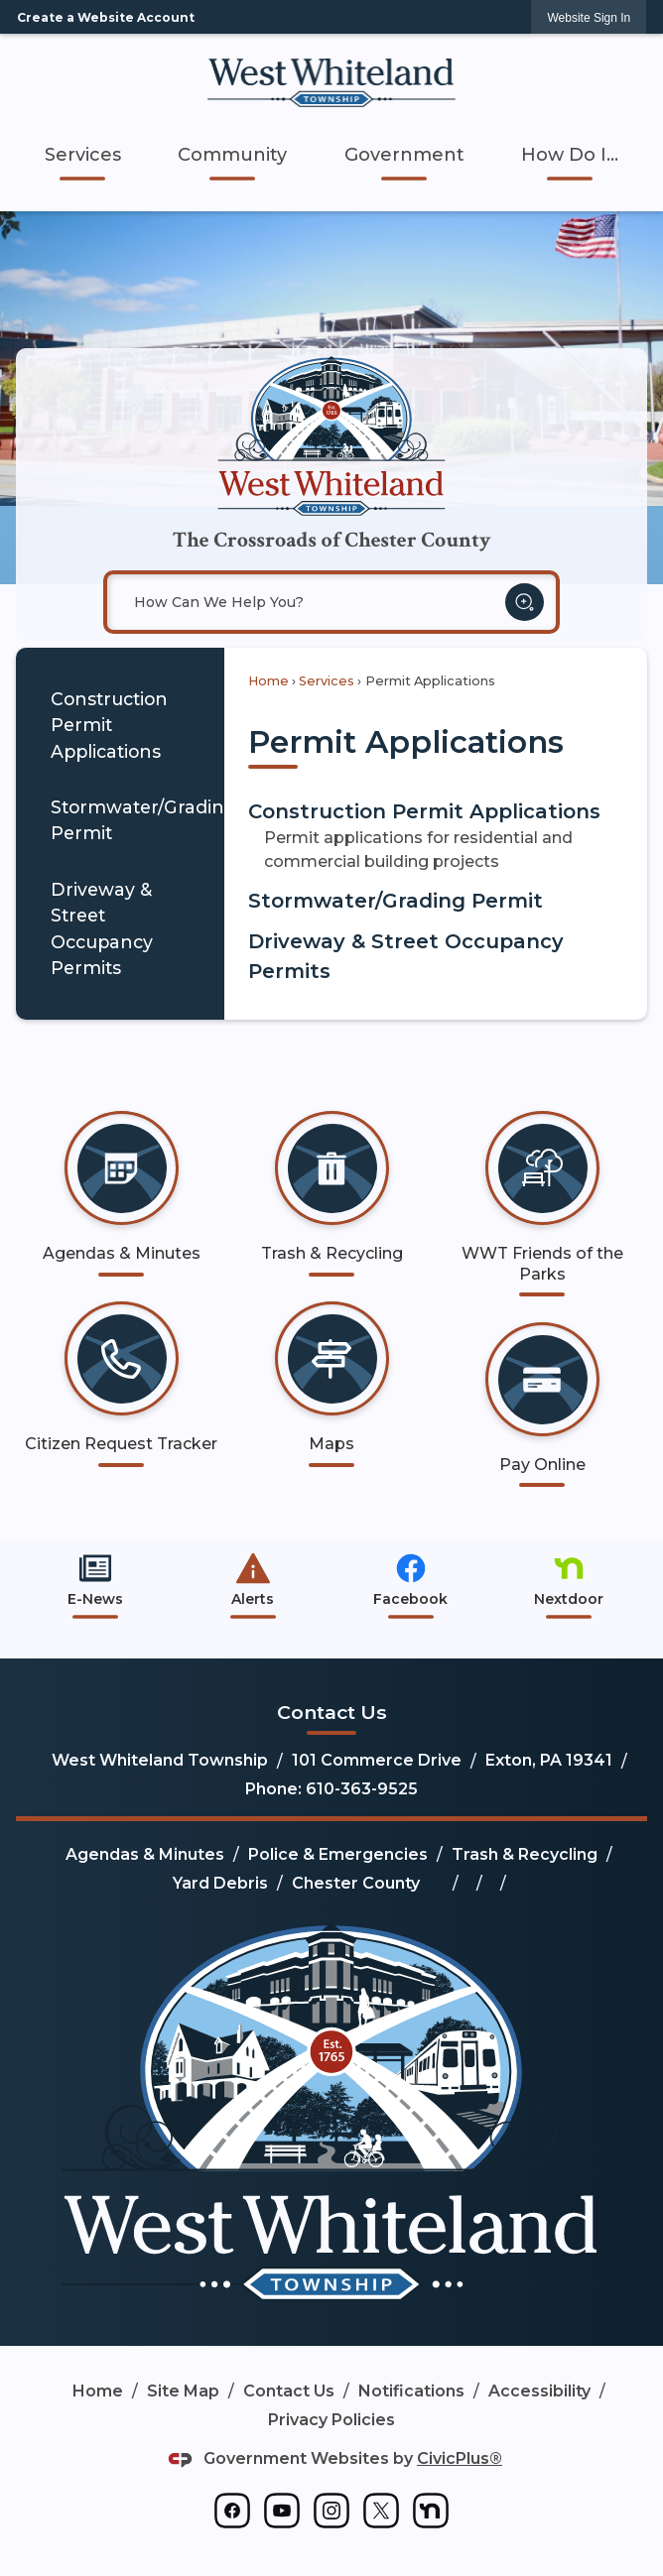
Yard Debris (220, 1883)
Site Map (183, 2391)
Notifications (411, 2391)
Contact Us (288, 2391)
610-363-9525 (362, 1788)
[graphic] (232, 2510)
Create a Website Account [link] (106, 17)
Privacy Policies (331, 2419)
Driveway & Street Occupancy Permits (102, 928)
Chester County (356, 1883)
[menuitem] (83, 155)
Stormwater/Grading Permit (137, 820)
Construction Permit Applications (109, 725)
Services (326, 681)
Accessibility (539, 2391)
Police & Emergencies (338, 1854)
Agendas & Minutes (145, 1854)
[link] (588, 17)
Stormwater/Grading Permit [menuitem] (395, 901)
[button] (524, 602)
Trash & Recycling (524, 1854)
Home (268, 681)
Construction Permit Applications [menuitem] (424, 811)
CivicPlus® (459, 2458)
